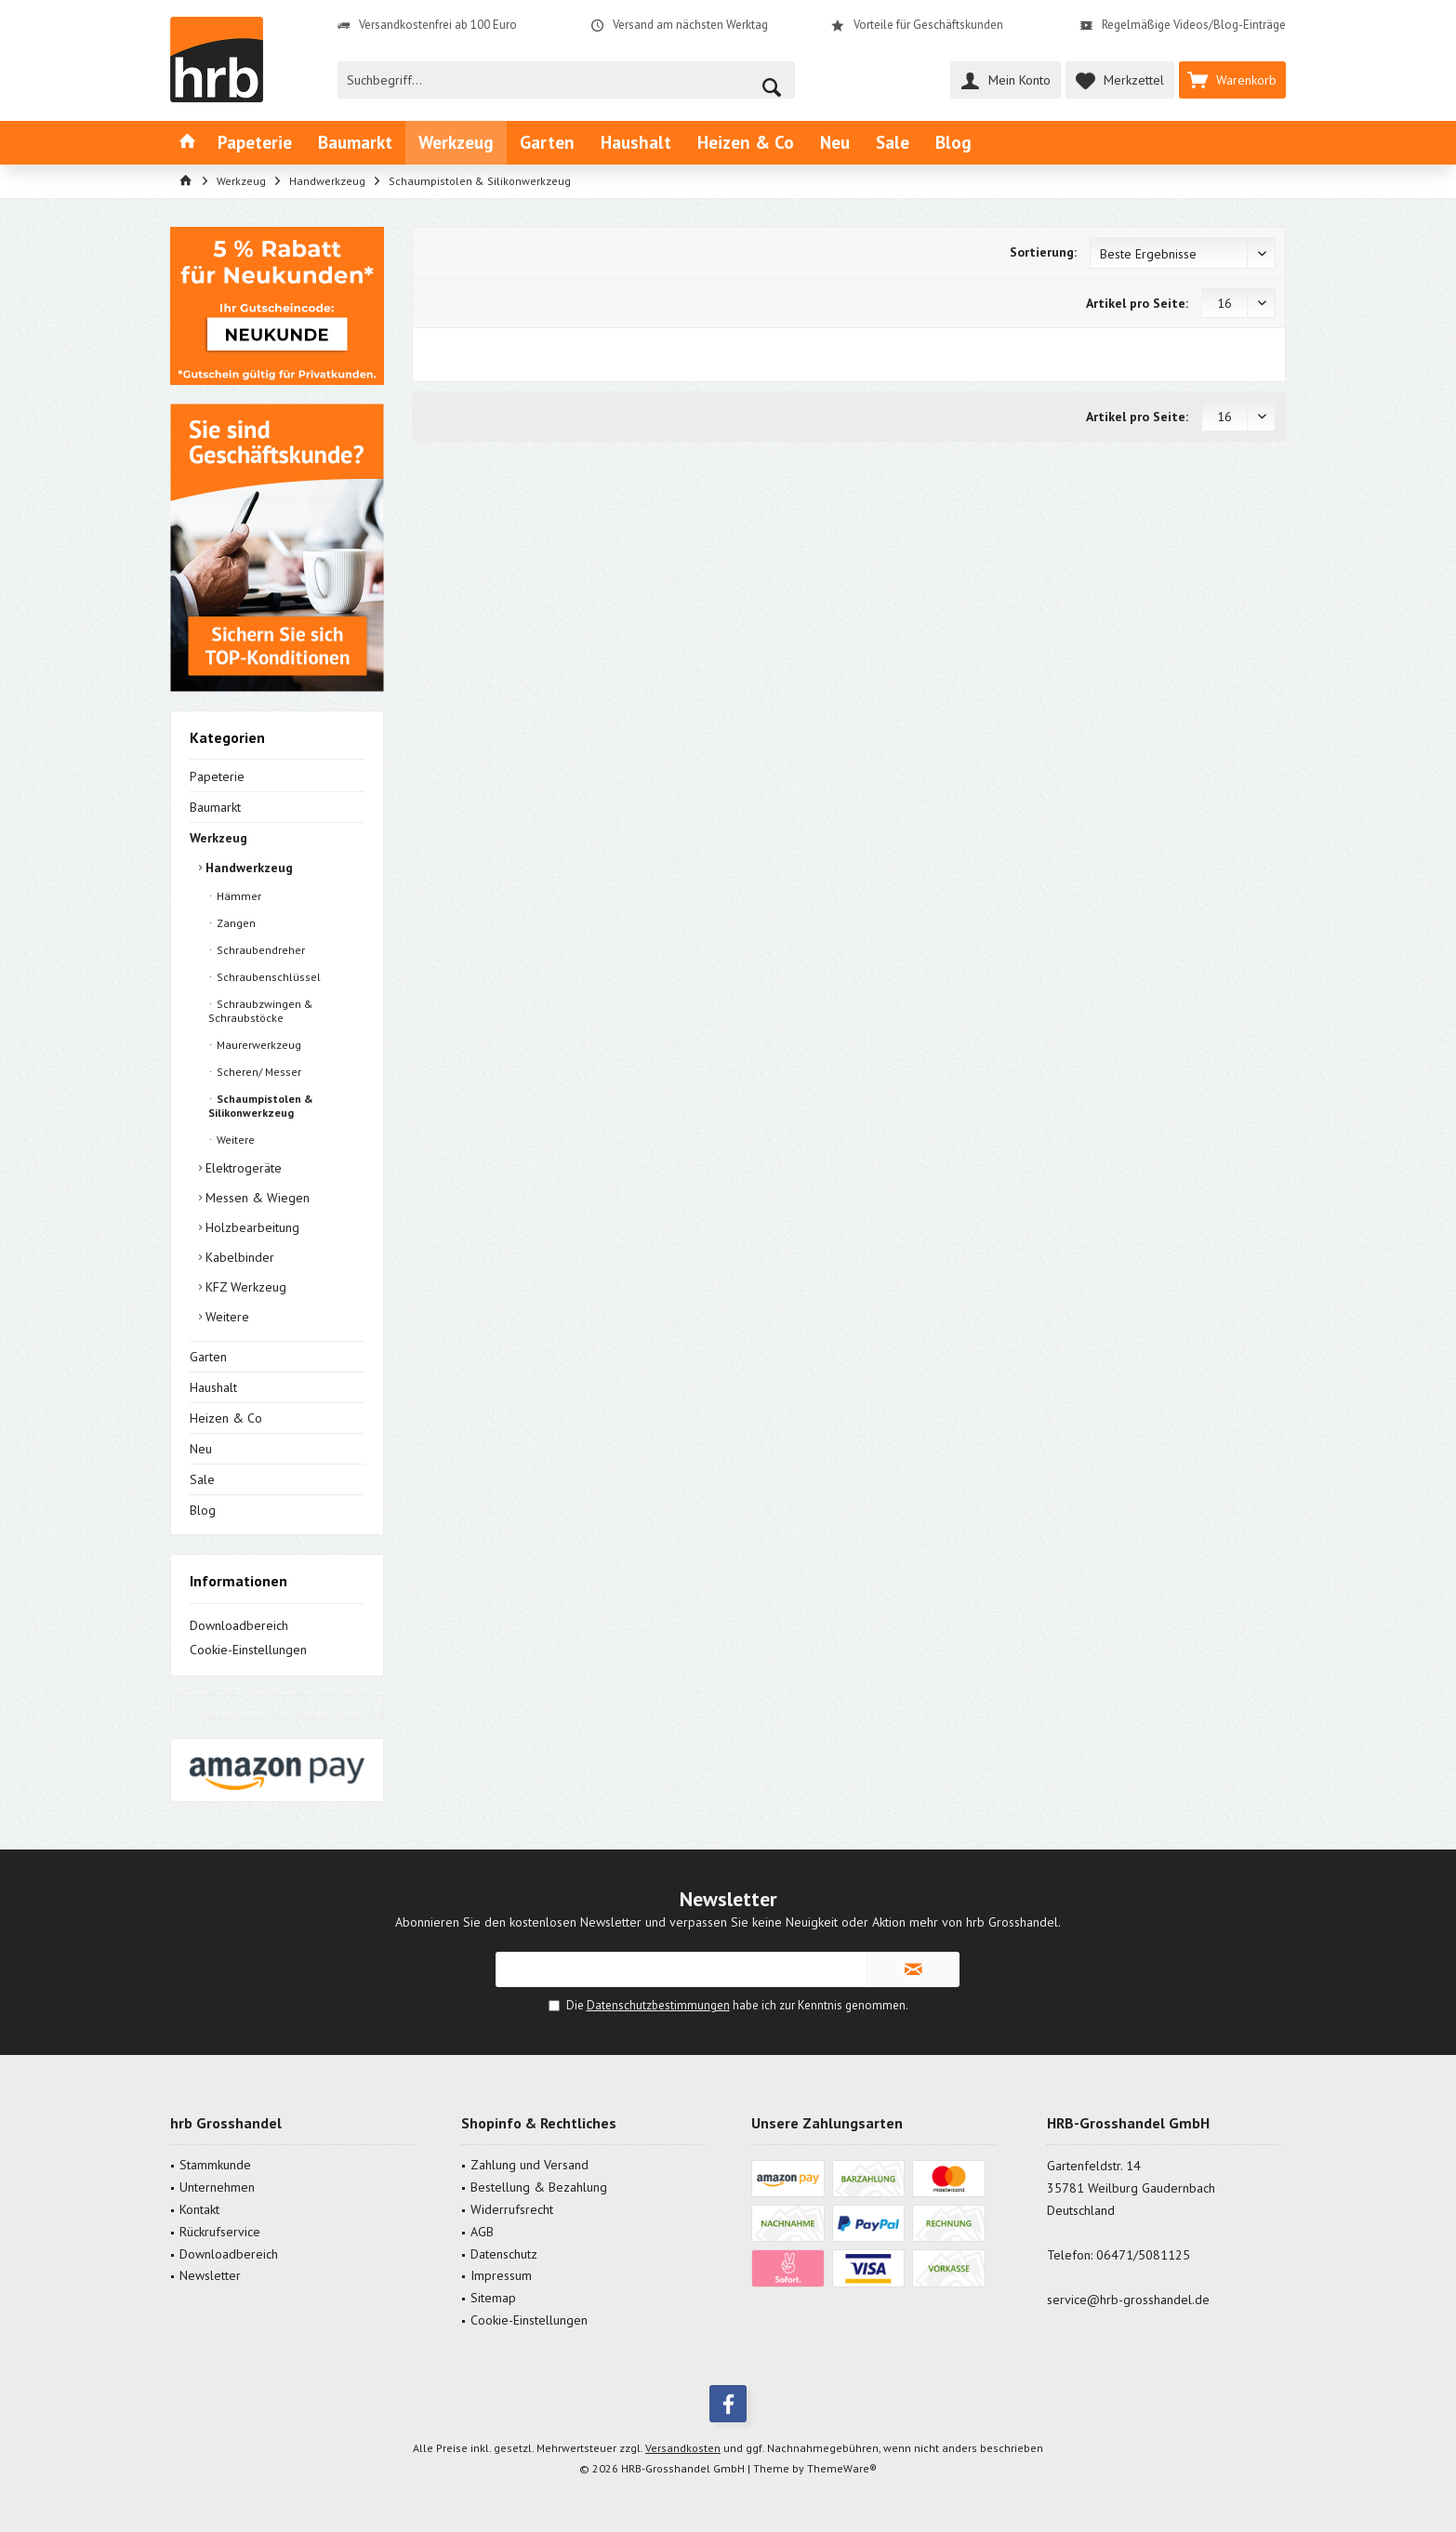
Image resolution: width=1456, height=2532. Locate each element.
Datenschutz (503, 2254)
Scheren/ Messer (257, 1072)
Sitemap (493, 2297)
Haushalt (213, 1387)
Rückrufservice (219, 2231)
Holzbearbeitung (250, 1227)
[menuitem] (1232, 80)
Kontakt (199, 2209)
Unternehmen (217, 2187)
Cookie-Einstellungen (248, 1649)
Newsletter (210, 2275)
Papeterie (217, 776)
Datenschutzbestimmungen (658, 2005)
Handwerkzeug (247, 867)
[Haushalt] (636, 143)
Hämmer (237, 896)
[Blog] (953, 143)
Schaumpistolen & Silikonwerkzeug (260, 1106)
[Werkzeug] (456, 143)
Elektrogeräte (242, 1168)
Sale (202, 1479)
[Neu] (835, 143)
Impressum (501, 2275)
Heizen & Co (226, 1418)
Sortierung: (1043, 252)
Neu (201, 1448)
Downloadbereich (239, 1625)
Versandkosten (683, 2448)
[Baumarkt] (355, 143)
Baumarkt (215, 807)
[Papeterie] (255, 143)
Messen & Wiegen (256, 1197)
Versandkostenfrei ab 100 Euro (438, 25)
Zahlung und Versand (529, 2164)
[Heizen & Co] (745, 143)
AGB (482, 2231)
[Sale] (892, 143)
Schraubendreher (259, 950)
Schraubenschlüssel (267, 977)
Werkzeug (218, 837)
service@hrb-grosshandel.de (1128, 2299)
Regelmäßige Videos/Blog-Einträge (1194, 25)
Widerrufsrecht (511, 2209)
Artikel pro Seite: (1137, 303)
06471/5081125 (1143, 2255)
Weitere (234, 1140)
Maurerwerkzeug (257, 1045)
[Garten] (547, 143)
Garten (208, 1356)
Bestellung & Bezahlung (538, 2187)
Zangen (235, 923)
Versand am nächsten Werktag (690, 25)
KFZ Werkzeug (244, 1287)
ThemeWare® (842, 2468)
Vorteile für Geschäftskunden (928, 25)
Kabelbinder (238, 1257)
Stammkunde (215, 2164)
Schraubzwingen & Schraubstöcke (260, 1011)
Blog (203, 1510)
